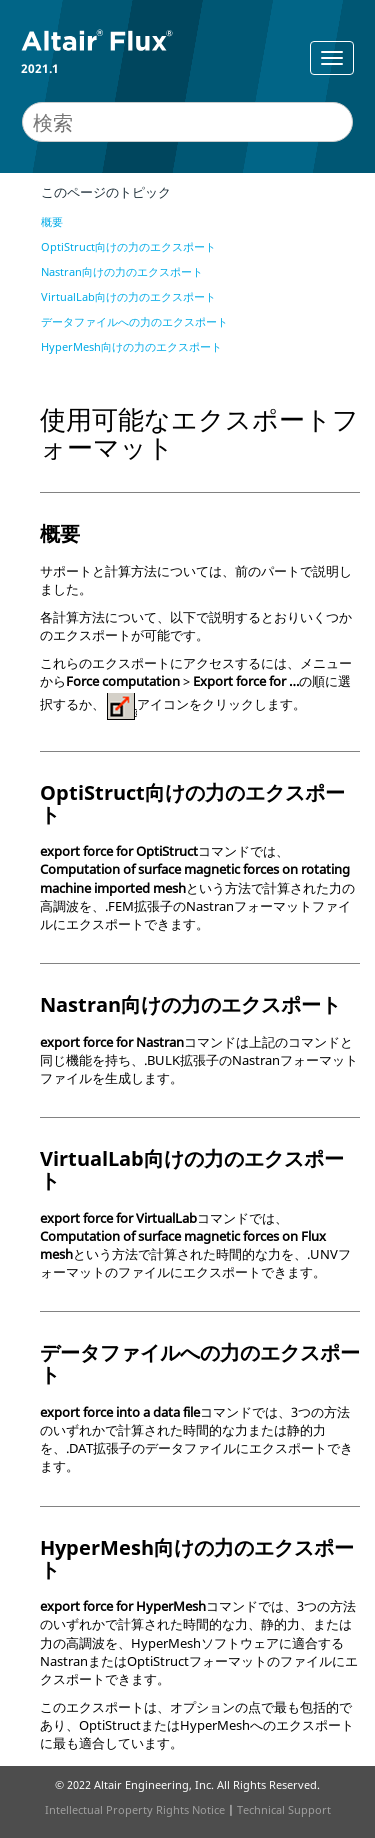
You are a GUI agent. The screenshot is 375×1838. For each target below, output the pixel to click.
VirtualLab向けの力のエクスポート (128, 296)
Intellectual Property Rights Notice (135, 1809)
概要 (52, 221)
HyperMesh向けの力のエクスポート (131, 346)
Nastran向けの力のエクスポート (122, 271)
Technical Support (284, 1809)
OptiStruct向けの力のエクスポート (128, 246)
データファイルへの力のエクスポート (134, 321)
